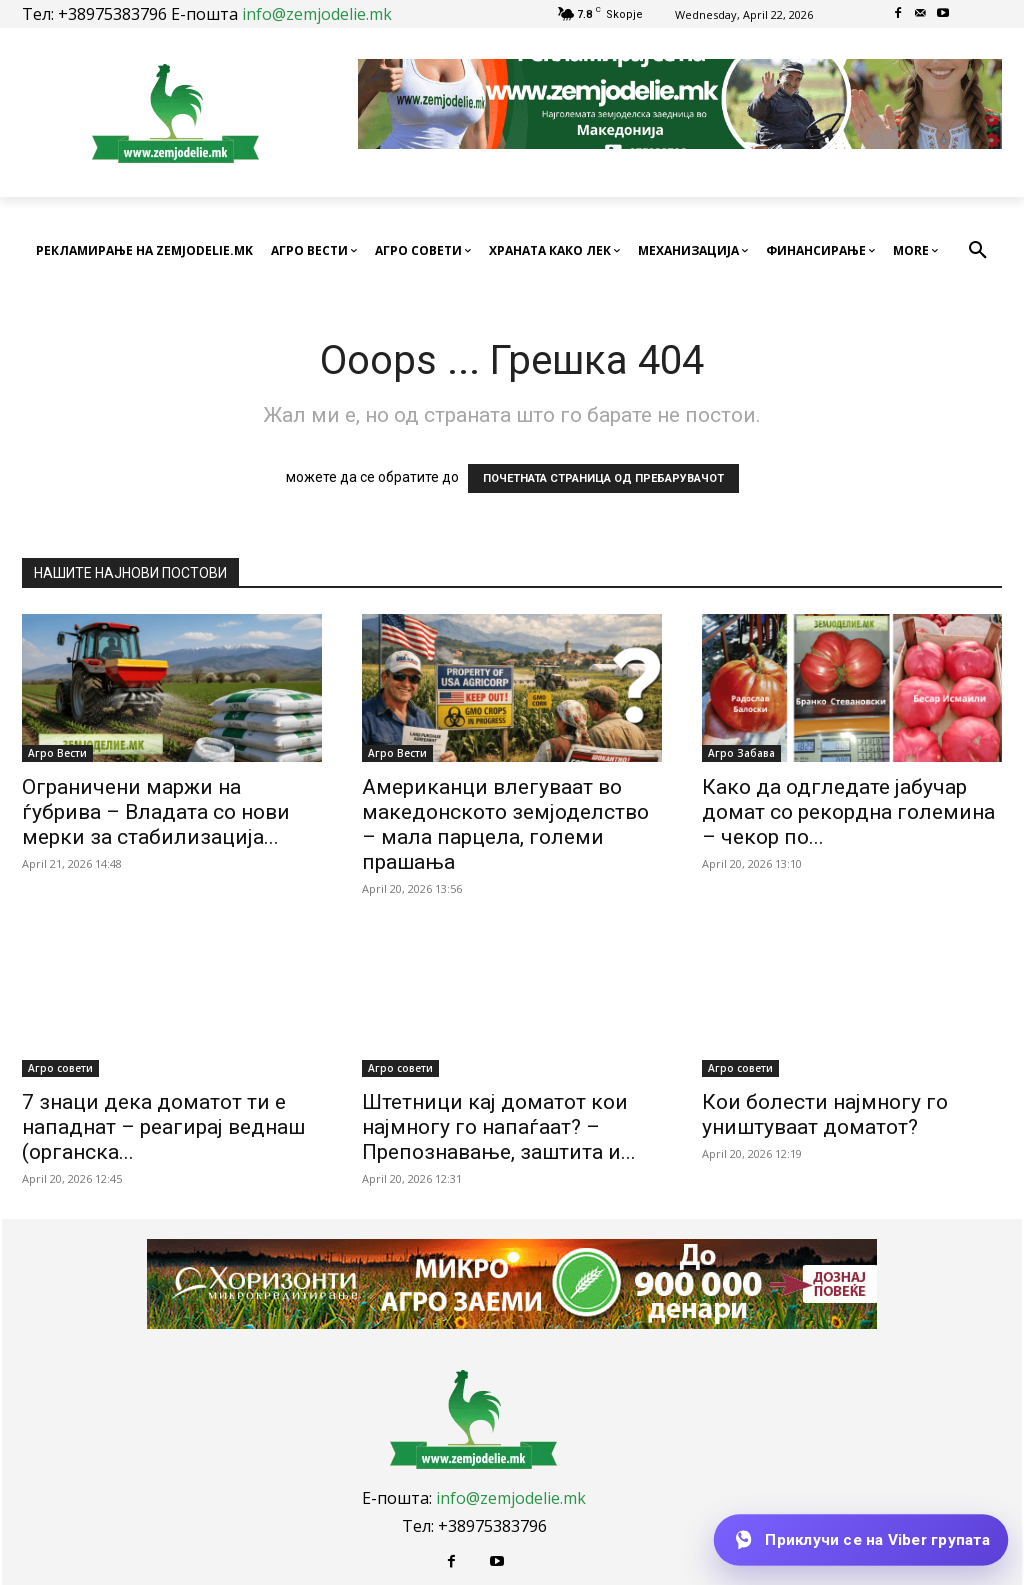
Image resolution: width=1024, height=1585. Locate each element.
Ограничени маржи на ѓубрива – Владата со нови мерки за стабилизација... (156, 812)
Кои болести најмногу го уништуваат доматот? (825, 1114)
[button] (978, 251)
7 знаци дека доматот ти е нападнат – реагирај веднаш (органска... (163, 1127)
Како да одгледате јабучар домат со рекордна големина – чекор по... (848, 812)
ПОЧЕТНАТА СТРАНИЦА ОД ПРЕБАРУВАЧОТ (603, 478)
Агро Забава (741, 753)
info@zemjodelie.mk (317, 14)
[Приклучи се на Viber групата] (861, 1540)
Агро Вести (57, 753)
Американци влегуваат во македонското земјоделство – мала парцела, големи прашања (505, 824)
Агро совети (60, 1068)
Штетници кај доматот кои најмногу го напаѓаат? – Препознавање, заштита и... (499, 1127)
